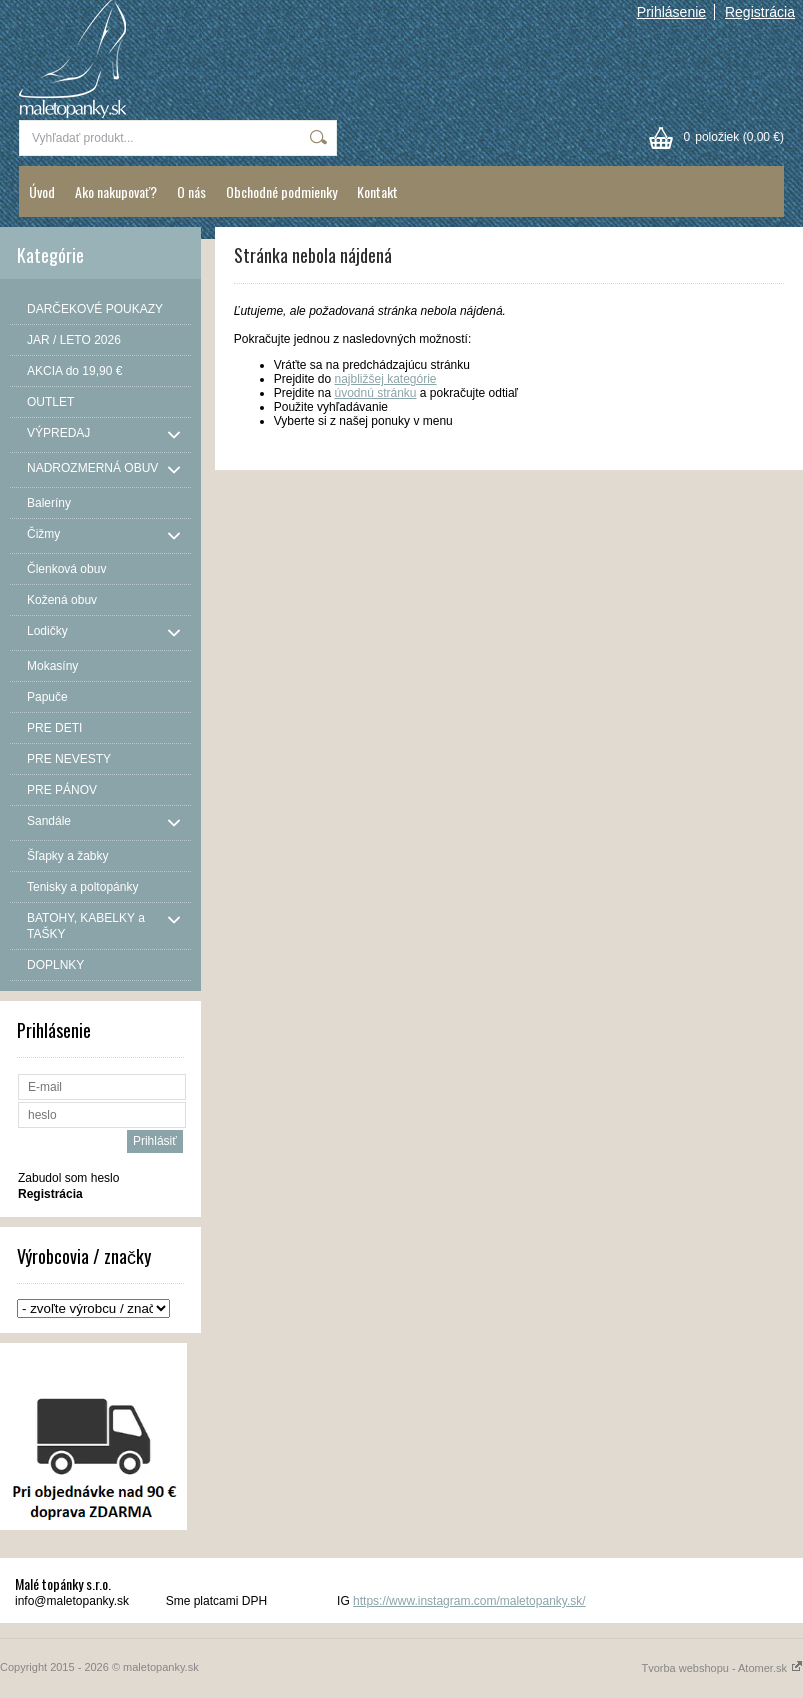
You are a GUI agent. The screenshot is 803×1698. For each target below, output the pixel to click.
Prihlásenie (671, 12)
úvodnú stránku (375, 393)
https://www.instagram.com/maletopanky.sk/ (469, 1601)
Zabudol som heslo (68, 1178)
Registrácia (760, 12)
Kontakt (377, 191)
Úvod (42, 191)
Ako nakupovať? (116, 191)
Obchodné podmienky (281, 191)
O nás (191, 191)
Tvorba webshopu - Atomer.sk (722, 1668)
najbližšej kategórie (385, 379)
